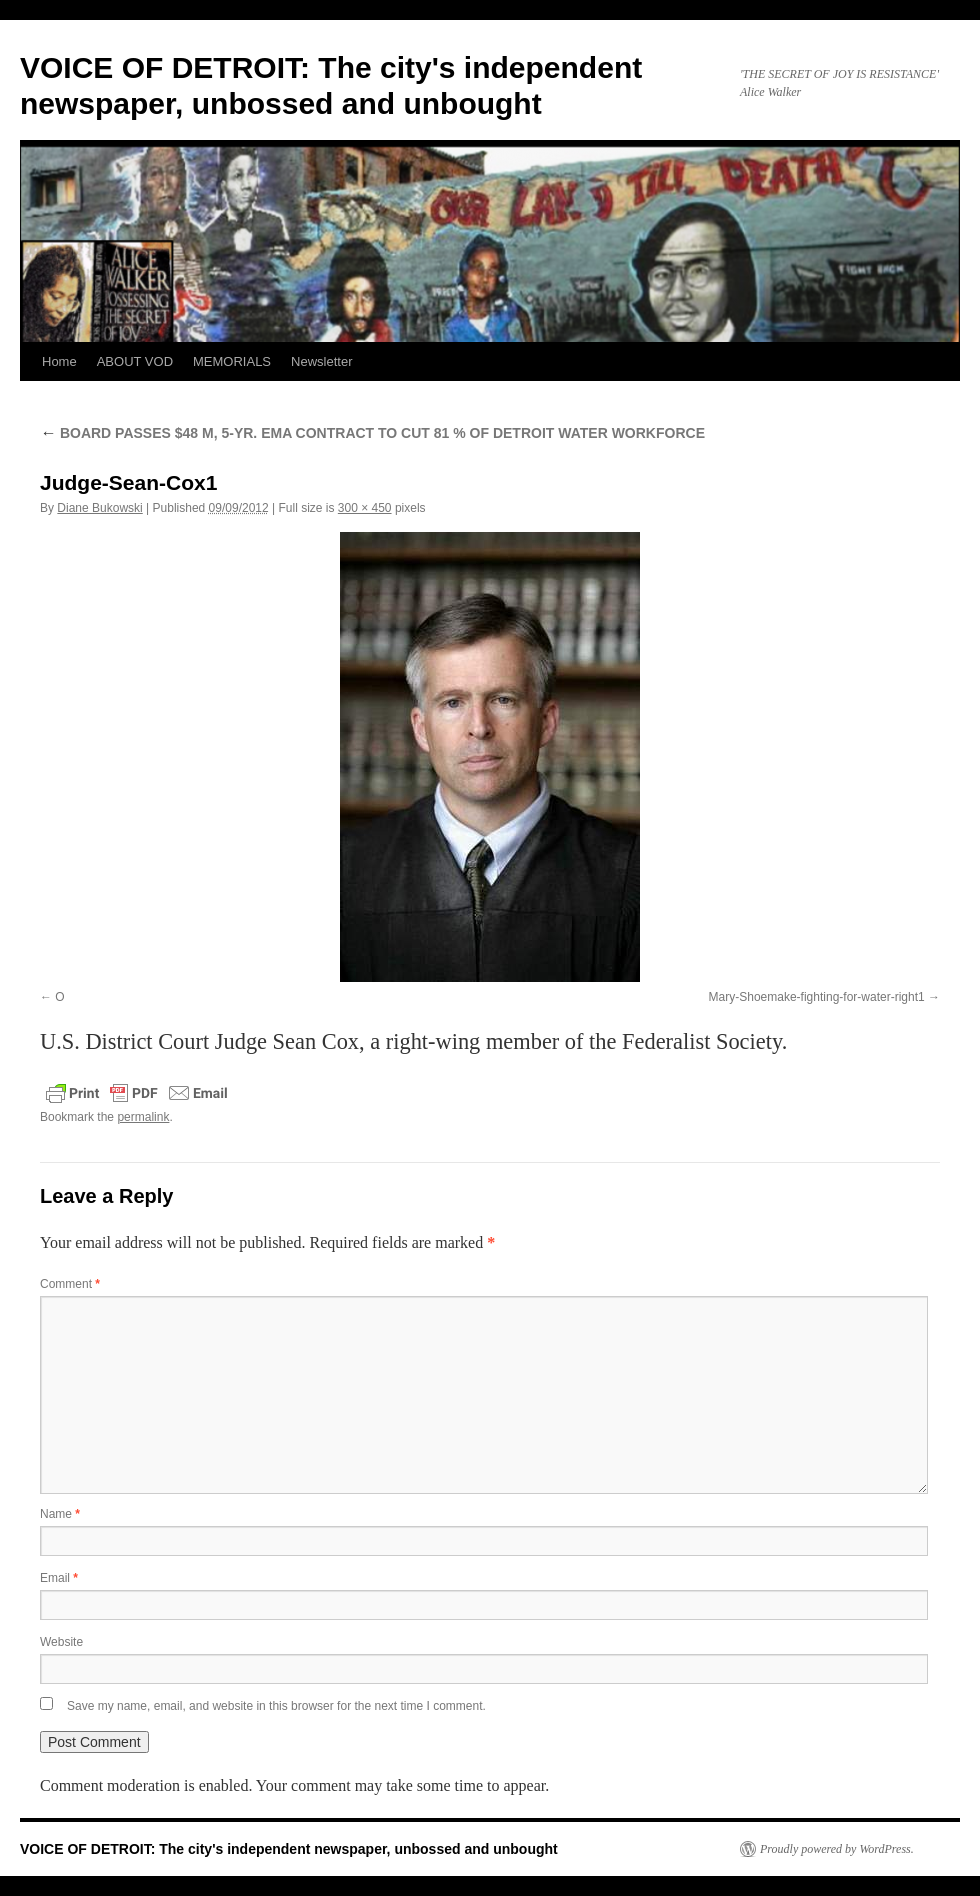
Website (61, 1642)
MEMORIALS (232, 361)
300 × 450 (365, 508)
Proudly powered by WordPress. (837, 1849)
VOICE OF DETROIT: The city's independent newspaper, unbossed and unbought (289, 1849)
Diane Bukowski (99, 508)
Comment (70, 1284)
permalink (143, 1117)
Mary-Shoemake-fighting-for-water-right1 (817, 997)
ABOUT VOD (135, 361)
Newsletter (321, 361)
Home (59, 361)
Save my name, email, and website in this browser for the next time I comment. (276, 1706)
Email (59, 1578)
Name (60, 1514)
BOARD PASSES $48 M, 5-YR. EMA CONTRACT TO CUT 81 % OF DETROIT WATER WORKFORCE (372, 433)
